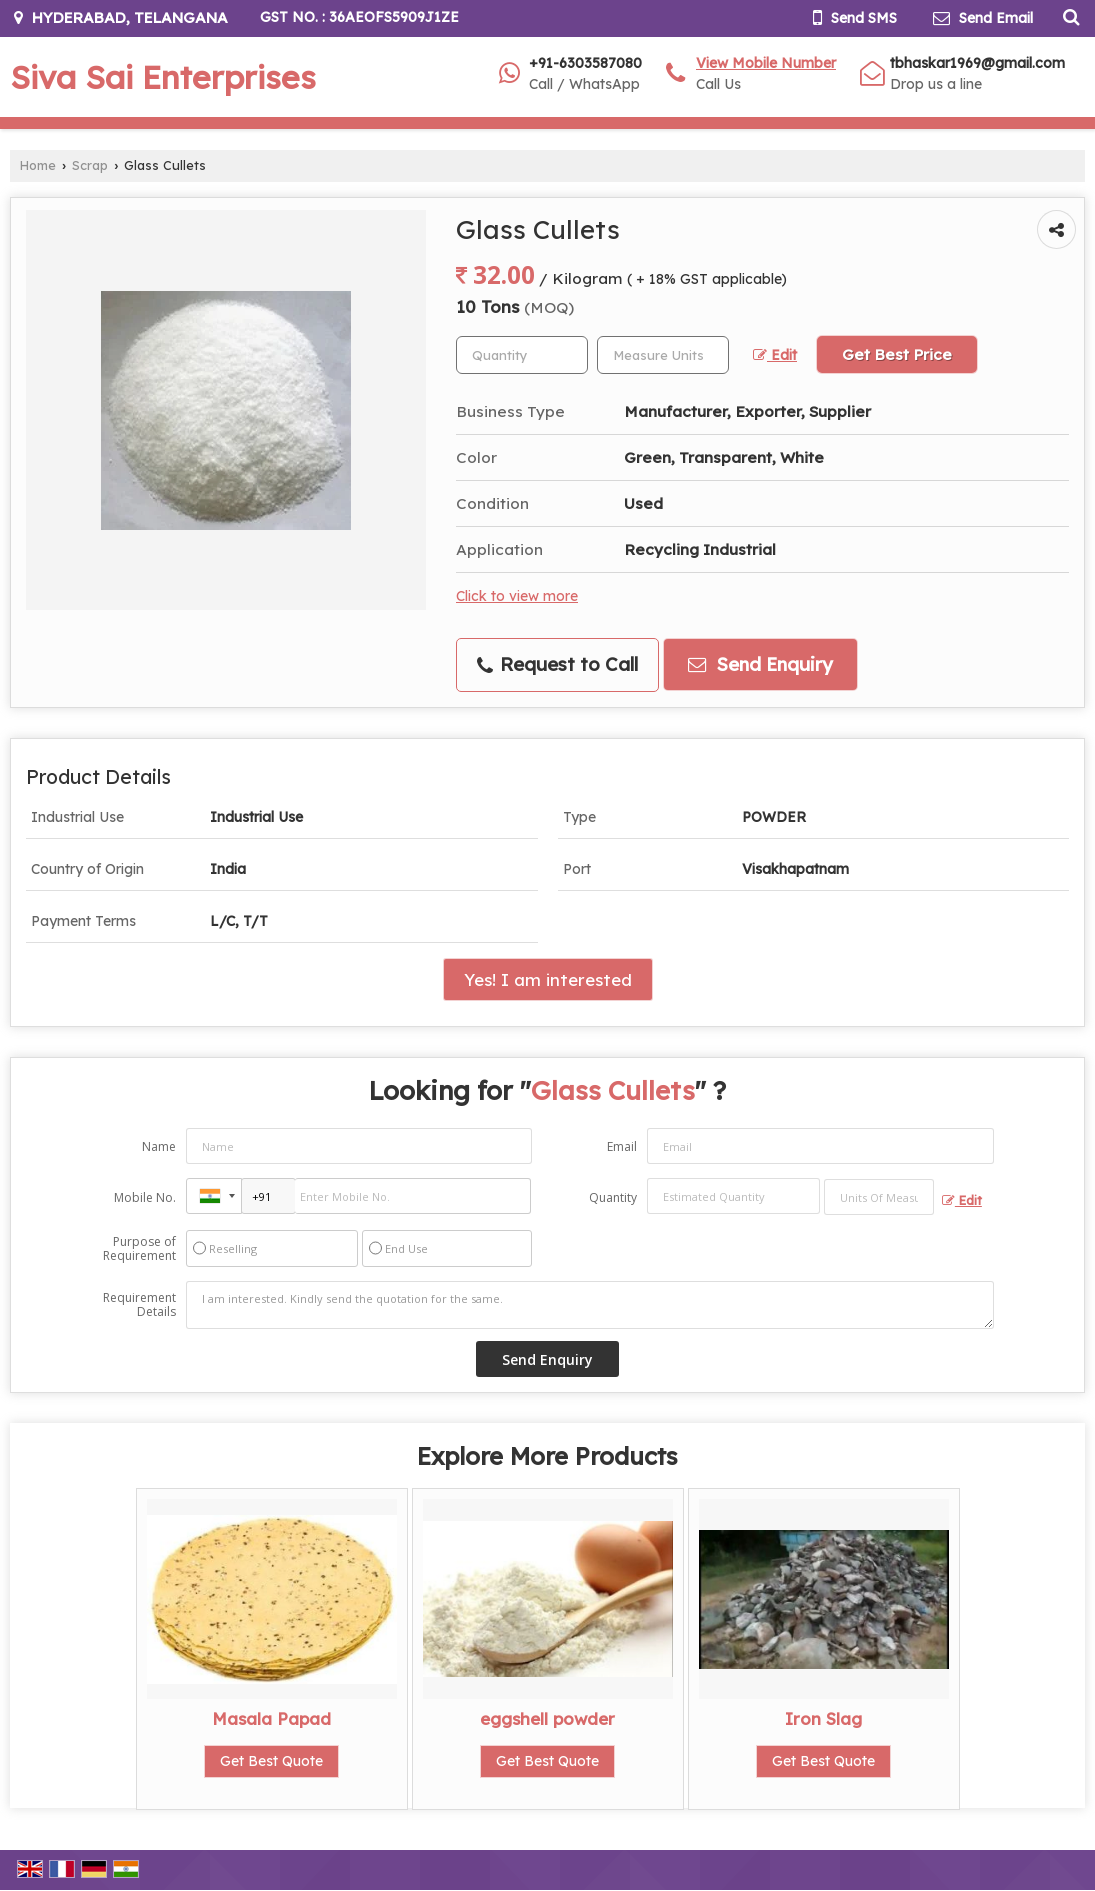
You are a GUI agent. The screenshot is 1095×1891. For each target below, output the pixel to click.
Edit (775, 354)
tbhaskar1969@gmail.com (977, 63)
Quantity (613, 1197)
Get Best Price (897, 354)
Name (159, 1146)
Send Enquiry (760, 664)
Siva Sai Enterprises (163, 77)
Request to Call (557, 664)
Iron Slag (823, 1718)
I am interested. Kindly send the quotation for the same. (590, 1305)
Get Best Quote (271, 1761)
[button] (766, 63)
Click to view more (517, 595)
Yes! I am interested (548, 979)
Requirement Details (139, 1305)
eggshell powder (547, 1718)
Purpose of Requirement (139, 1249)
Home (38, 165)
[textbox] (663, 355)
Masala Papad (271, 1718)
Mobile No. (145, 1197)
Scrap (90, 165)
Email (622, 1146)
